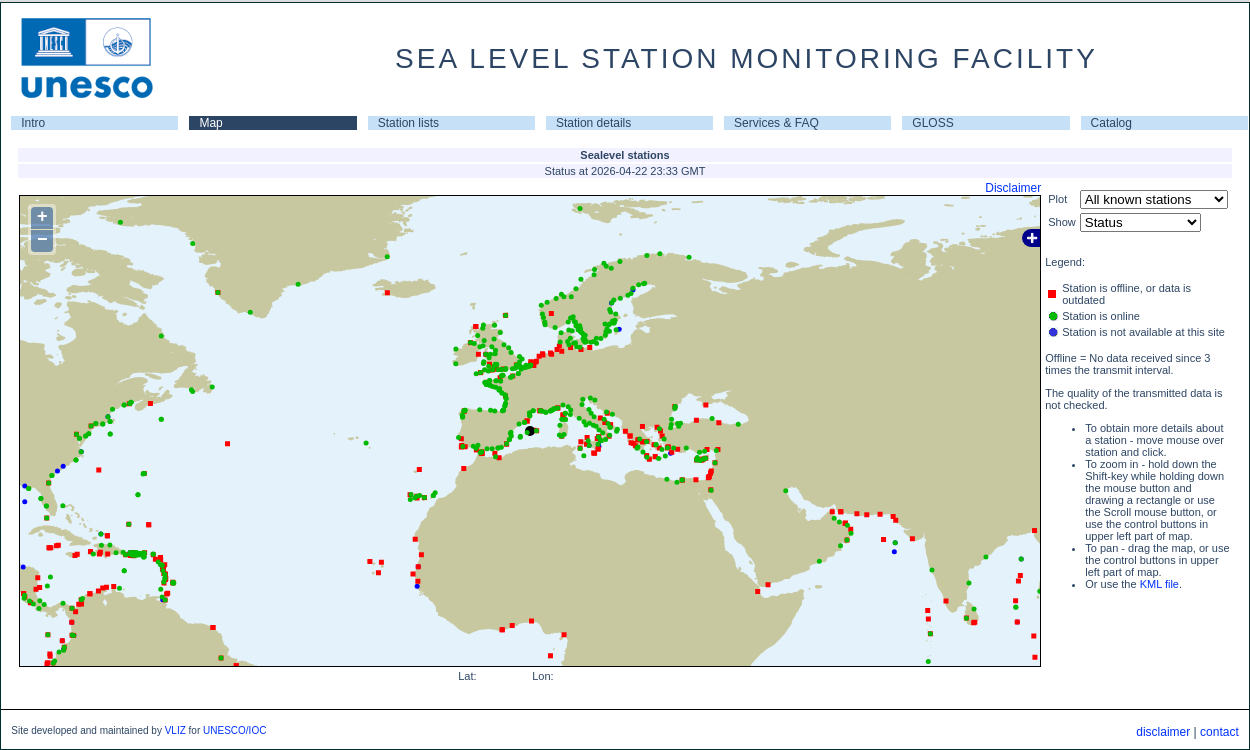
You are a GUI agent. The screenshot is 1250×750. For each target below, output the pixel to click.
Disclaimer (1013, 188)
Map (210, 123)
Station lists (408, 123)
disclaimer (1163, 732)
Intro (33, 123)
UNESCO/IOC (234, 730)
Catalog (1111, 123)
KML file (1159, 584)
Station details (593, 123)
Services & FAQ (776, 123)
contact (1219, 732)
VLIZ (175, 730)
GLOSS (932, 123)
